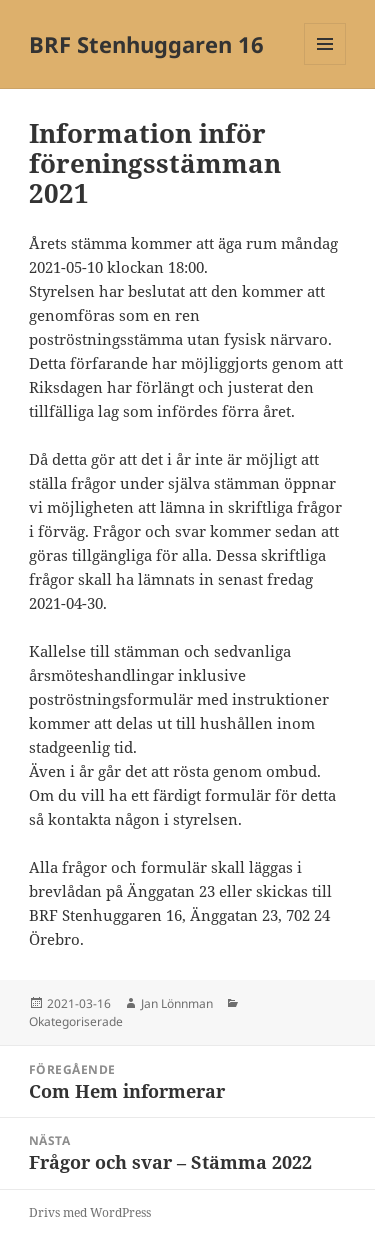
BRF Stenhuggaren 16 (146, 44)
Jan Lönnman (177, 1003)
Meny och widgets (325, 64)
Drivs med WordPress (90, 1212)
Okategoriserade (76, 1021)
